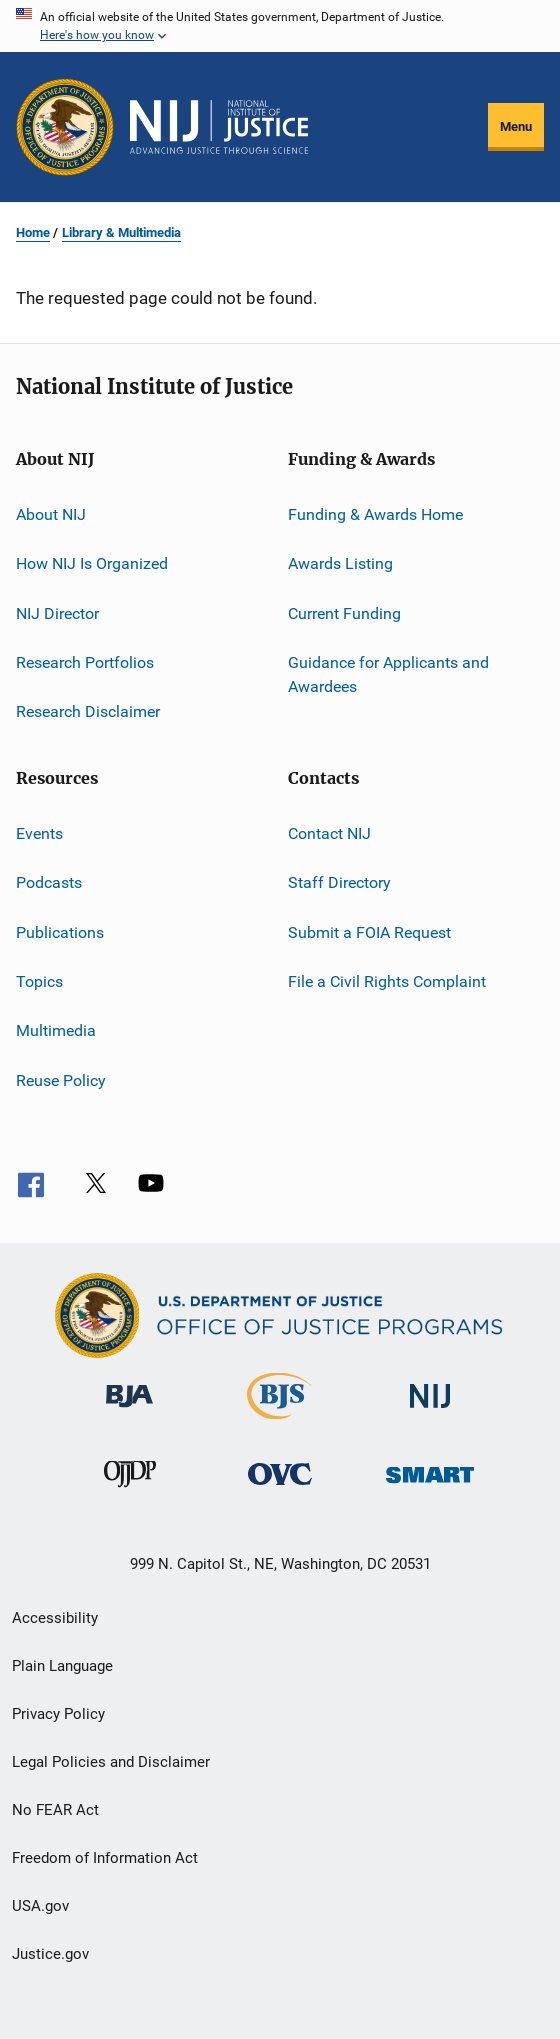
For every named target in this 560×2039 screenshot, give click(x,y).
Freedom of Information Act (105, 1858)
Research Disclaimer (88, 711)
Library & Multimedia (121, 232)
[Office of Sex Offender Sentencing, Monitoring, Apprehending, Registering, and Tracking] (430, 1486)
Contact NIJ (329, 833)
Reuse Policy (61, 1079)
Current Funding (344, 613)
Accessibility (55, 1618)
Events (39, 833)
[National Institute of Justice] (430, 1411)
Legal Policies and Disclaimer (111, 1762)
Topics (39, 981)
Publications (60, 931)
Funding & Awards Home (375, 514)
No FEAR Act (55, 1810)
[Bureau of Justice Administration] (129, 1411)
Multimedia (56, 1030)
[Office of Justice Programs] (65, 127)
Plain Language (62, 1666)
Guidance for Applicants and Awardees (388, 674)
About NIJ (51, 514)
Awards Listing (340, 563)
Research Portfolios (85, 662)
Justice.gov (50, 1954)
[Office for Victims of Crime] (280, 1488)
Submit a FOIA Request (369, 931)
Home (33, 232)
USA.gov (40, 1906)
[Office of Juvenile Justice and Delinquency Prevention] (130, 1491)
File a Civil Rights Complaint (387, 981)
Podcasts (49, 882)
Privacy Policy (58, 1714)
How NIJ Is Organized (92, 563)
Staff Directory (339, 882)
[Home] (219, 127)
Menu (516, 126)
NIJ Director (57, 613)
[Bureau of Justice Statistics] (279, 1423)
